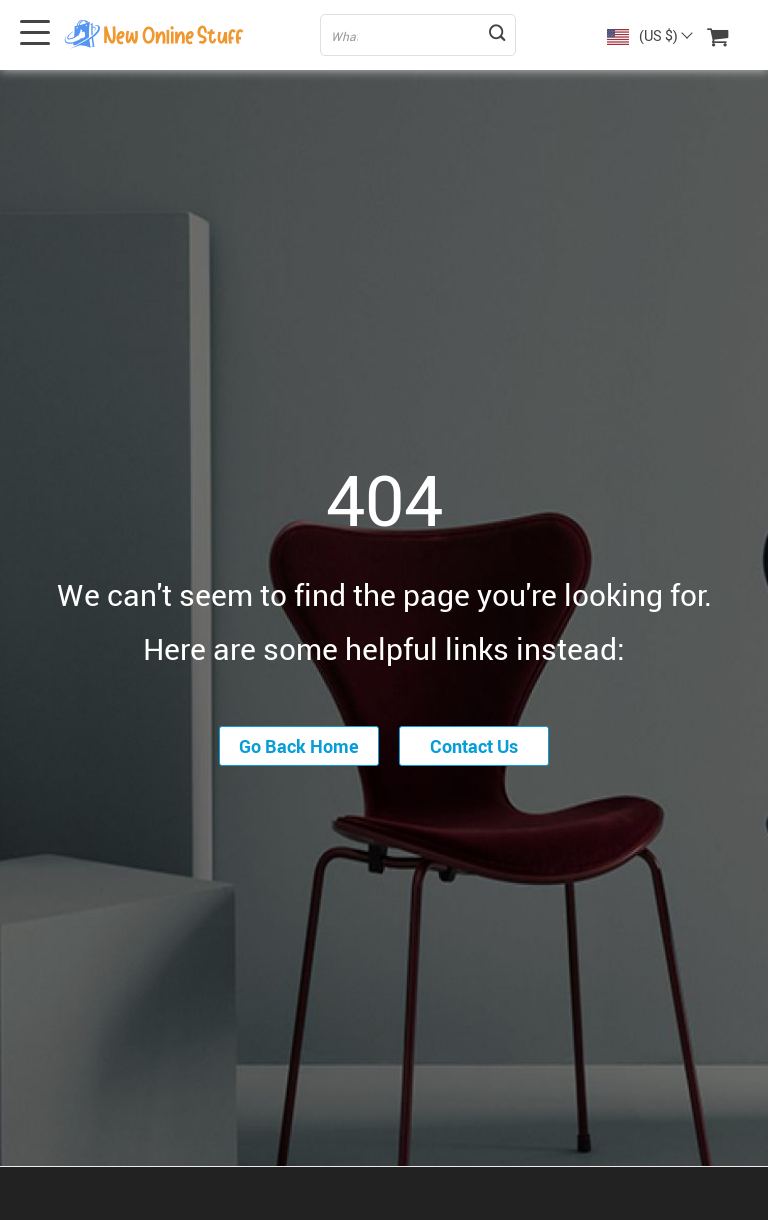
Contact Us (474, 746)
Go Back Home (299, 746)
